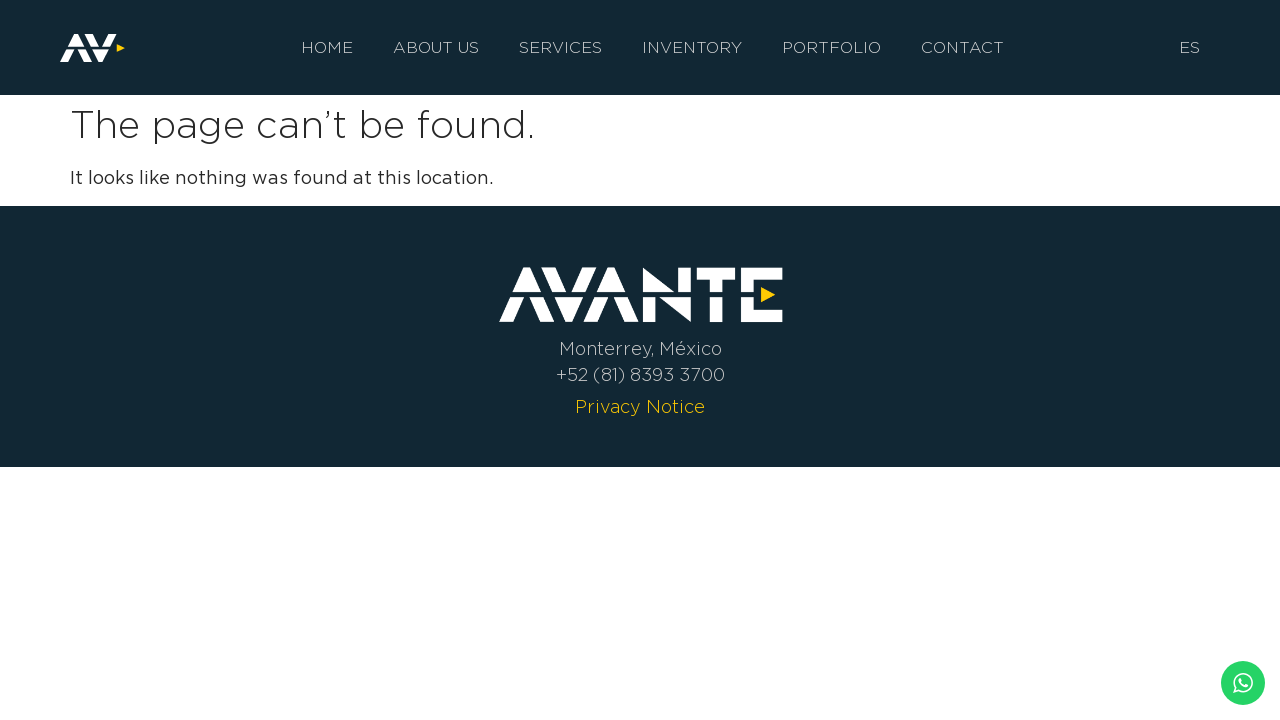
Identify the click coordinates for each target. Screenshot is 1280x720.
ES (1189, 47)
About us (436, 47)
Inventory (692, 47)
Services (560, 47)
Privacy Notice (640, 407)
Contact (962, 47)
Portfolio (831, 47)
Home (327, 47)
